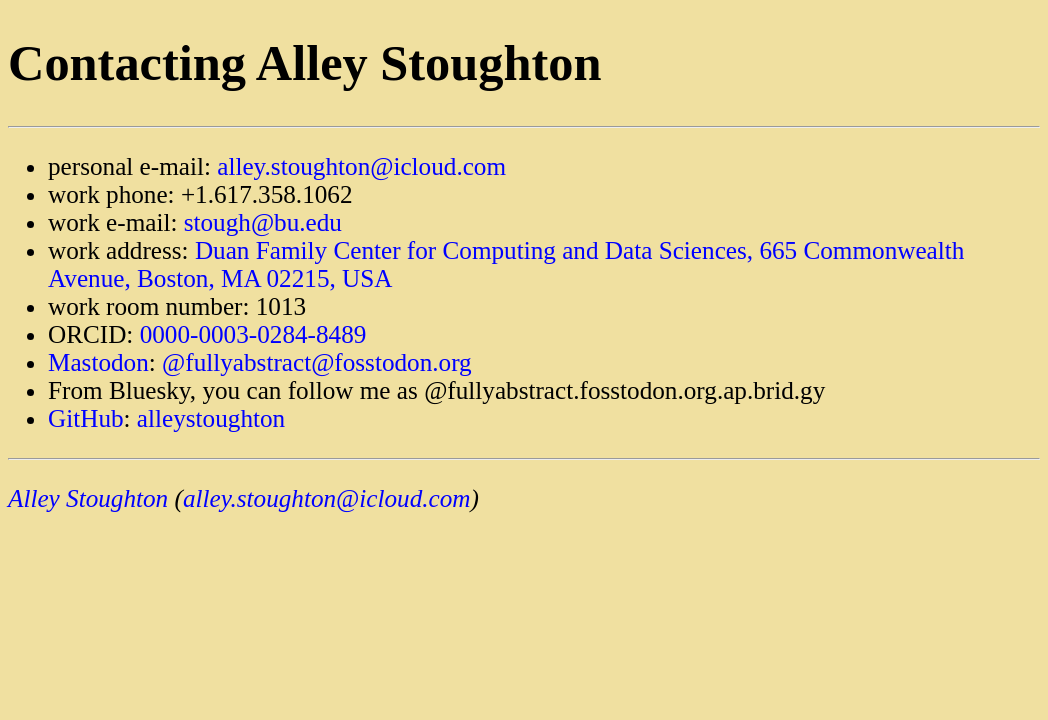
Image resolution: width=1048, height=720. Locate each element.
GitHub (86, 418)
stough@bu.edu (263, 222)
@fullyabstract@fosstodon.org (317, 362)
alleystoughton (211, 418)
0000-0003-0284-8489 (253, 334)
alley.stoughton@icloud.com (361, 166)
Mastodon (98, 362)
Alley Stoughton (88, 498)
